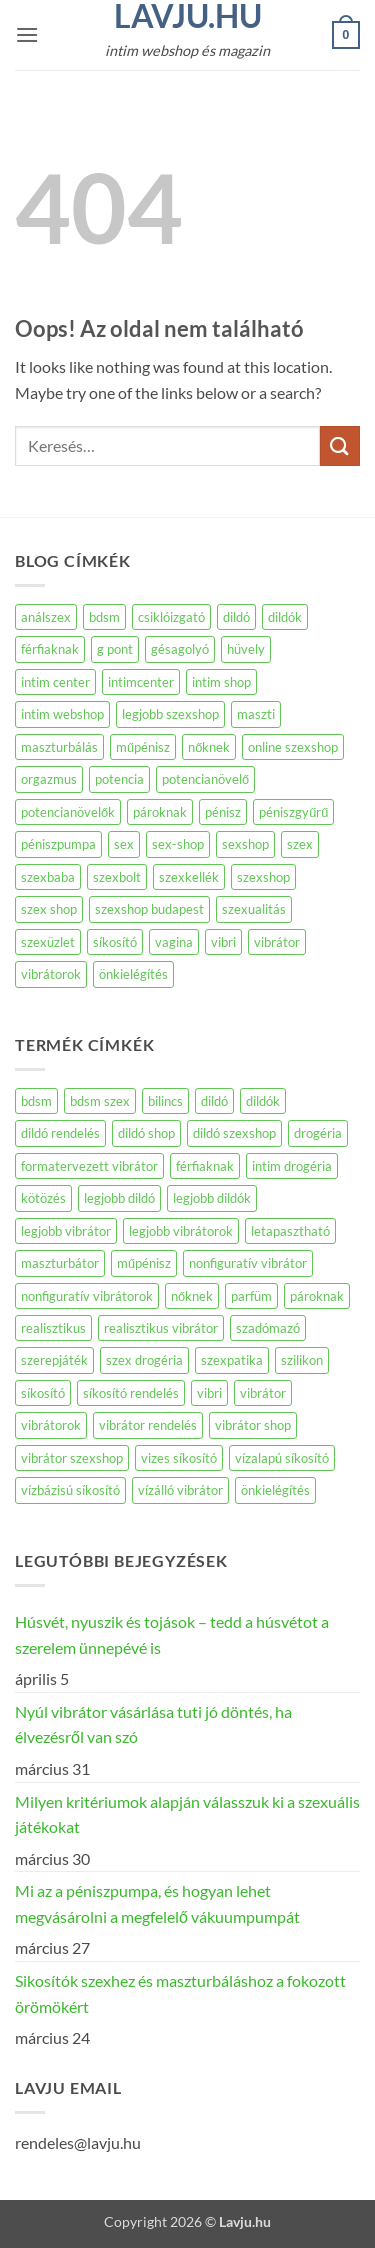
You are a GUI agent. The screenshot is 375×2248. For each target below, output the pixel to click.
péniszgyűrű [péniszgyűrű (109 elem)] (293, 812)
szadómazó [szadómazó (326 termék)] (268, 1328)
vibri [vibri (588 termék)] (209, 1393)
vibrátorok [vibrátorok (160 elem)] (51, 974)
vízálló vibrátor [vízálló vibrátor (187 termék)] (180, 1490)
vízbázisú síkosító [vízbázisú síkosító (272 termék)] (70, 1490)
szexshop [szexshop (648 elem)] (263, 877)
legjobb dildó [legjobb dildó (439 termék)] (119, 1198)
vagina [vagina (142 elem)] (174, 942)
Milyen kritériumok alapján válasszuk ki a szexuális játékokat (187, 1814)
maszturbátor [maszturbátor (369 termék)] (60, 1263)
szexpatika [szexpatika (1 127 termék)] (232, 1360)
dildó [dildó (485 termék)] (214, 1101)
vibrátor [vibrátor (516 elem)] (277, 942)
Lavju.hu (188, 16)
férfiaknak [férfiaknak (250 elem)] (50, 649)
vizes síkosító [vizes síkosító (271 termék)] (179, 1458)
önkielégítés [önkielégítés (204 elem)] (133, 974)
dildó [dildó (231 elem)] (236, 617)
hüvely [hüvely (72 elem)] (246, 649)
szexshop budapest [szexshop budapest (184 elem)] (149, 909)
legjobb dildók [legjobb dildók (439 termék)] (212, 1198)
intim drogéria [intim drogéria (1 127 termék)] (292, 1166)
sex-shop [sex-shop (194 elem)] (178, 844)
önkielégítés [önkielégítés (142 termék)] (275, 1490)
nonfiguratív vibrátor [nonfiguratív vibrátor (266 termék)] (248, 1263)
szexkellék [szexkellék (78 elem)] (189, 877)
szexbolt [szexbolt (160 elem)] (117, 877)
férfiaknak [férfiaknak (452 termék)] (205, 1166)
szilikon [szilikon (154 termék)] (302, 1360)
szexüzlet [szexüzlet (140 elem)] (48, 942)
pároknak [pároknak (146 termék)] (317, 1296)
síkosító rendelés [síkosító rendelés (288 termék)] (131, 1393)
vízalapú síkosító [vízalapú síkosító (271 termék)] (282, 1458)
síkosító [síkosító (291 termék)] (43, 1393)
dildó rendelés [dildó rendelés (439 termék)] (60, 1133)
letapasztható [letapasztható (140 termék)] (290, 1231)
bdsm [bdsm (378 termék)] (36, 1101)
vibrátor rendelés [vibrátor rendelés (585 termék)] (148, 1425)
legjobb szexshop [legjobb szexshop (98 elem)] (170, 714)
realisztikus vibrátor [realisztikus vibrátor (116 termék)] (161, 1328)
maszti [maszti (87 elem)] (256, 714)
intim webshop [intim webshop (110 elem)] (62, 714)
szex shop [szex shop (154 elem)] (49, 909)
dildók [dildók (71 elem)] (285, 617)
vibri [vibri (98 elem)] (223, 942)
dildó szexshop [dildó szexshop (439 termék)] (234, 1133)
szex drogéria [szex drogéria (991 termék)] (144, 1360)
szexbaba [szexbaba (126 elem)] (48, 877)
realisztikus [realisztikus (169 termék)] (53, 1328)
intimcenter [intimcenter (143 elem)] (141, 682)
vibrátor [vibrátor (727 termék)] (263, 1393)
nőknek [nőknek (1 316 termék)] (192, 1296)
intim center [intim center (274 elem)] (55, 682)
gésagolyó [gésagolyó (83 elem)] (180, 649)
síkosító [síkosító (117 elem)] (115, 942)
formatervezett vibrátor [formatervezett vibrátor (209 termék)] (89, 1166)
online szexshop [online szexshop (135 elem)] (293, 747)
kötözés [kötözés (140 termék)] (43, 1198)
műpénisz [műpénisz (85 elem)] (143, 747)
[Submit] (340, 445)
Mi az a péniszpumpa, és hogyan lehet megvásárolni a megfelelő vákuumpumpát (157, 1903)
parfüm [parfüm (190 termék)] (251, 1296)
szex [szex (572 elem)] (300, 844)
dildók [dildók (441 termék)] (263, 1101)
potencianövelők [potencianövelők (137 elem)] (68, 812)
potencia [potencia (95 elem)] (119, 779)
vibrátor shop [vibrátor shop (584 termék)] (253, 1425)
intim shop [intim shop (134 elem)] (221, 682)
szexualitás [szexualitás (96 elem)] (254, 909)
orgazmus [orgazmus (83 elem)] (49, 779)
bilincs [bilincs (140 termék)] (165, 1101)
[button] (27, 34)
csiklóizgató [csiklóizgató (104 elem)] (171, 617)
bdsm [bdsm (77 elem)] (104, 617)
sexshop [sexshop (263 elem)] (245, 844)
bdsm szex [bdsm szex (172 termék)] (100, 1101)
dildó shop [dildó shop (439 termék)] (146, 1133)
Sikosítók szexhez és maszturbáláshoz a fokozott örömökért (180, 1993)
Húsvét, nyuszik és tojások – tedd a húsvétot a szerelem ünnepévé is (172, 1634)
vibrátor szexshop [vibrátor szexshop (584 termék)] (72, 1458)
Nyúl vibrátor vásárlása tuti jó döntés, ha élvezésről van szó (153, 1724)
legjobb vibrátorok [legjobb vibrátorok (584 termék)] (181, 1231)
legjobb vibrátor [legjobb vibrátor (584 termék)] (66, 1231)
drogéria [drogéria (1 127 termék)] (318, 1133)
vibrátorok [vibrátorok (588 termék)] (51, 1425)
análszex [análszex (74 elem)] (46, 617)
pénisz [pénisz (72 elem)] (223, 812)
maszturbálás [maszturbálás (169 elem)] (59, 747)
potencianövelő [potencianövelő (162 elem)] (205, 779)
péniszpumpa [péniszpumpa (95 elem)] (58, 844)
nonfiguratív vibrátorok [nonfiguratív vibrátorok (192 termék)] (87, 1296)
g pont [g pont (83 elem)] (115, 649)
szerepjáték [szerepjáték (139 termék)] (54, 1360)
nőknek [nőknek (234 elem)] (209, 747)
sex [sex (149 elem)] (124, 844)
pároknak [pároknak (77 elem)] (160, 812)
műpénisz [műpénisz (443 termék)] (144, 1263)
